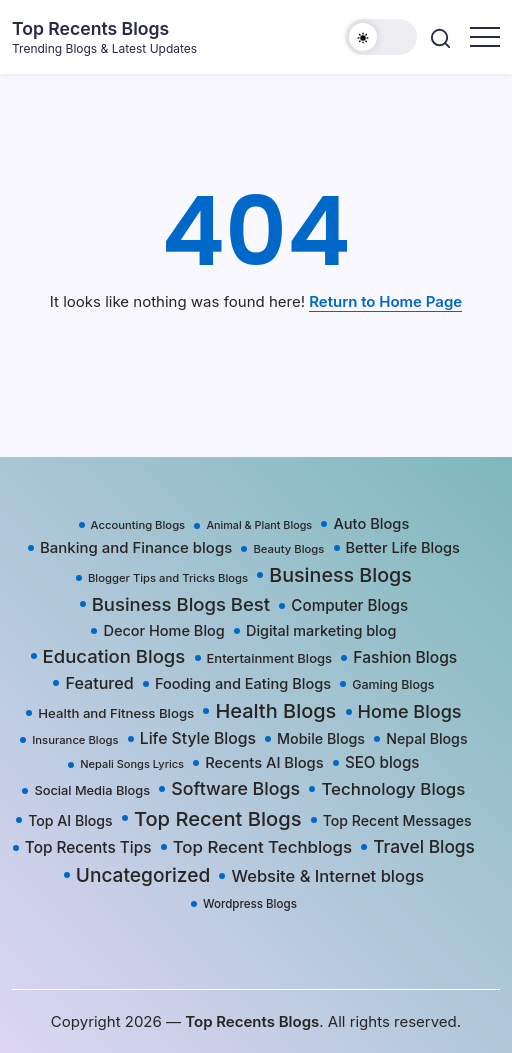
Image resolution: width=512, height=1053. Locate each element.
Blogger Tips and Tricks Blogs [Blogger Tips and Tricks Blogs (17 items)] (168, 578)
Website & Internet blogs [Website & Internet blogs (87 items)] (327, 876)
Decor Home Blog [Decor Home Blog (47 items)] (163, 630)
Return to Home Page (385, 301)
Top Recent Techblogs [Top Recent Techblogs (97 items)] (262, 847)
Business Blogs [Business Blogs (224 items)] (340, 575)
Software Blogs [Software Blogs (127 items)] (235, 788)
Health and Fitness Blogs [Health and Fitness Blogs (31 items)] (116, 713)
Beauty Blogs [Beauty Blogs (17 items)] (288, 549)
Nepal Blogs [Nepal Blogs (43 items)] (426, 738)
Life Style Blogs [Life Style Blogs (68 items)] (198, 738)
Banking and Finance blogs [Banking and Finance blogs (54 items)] (136, 548)
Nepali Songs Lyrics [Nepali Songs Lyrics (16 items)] (132, 764)
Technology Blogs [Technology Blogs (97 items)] (393, 789)
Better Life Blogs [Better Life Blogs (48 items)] (403, 548)
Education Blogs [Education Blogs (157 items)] (114, 656)
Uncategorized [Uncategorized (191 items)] (143, 875)
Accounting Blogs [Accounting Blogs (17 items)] (138, 525)
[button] (381, 37)
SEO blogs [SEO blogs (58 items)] (382, 762)
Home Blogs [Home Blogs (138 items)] (410, 711)
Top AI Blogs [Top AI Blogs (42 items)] (70, 820)
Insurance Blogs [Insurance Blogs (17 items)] (75, 740)
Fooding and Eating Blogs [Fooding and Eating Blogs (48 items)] (243, 684)
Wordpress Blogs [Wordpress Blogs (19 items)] (250, 904)
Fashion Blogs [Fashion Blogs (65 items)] (405, 657)
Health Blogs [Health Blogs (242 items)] (275, 711)
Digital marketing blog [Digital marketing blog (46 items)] (321, 630)
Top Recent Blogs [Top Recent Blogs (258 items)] (218, 818)
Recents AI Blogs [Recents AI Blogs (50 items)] (264, 763)
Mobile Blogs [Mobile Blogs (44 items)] (321, 738)
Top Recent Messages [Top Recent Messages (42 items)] (397, 820)
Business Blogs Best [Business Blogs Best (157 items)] (181, 604)
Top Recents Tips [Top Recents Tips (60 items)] (88, 847)
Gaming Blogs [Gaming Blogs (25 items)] (393, 684)
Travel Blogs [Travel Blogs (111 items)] (424, 846)
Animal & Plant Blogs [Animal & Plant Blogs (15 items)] (259, 525)
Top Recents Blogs (90, 28)
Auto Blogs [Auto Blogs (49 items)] (371, 524)
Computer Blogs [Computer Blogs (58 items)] (349, 605)
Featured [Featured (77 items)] (99, 683)
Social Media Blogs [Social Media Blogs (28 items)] (92, 790)
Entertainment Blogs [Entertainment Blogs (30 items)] (270, 658)
